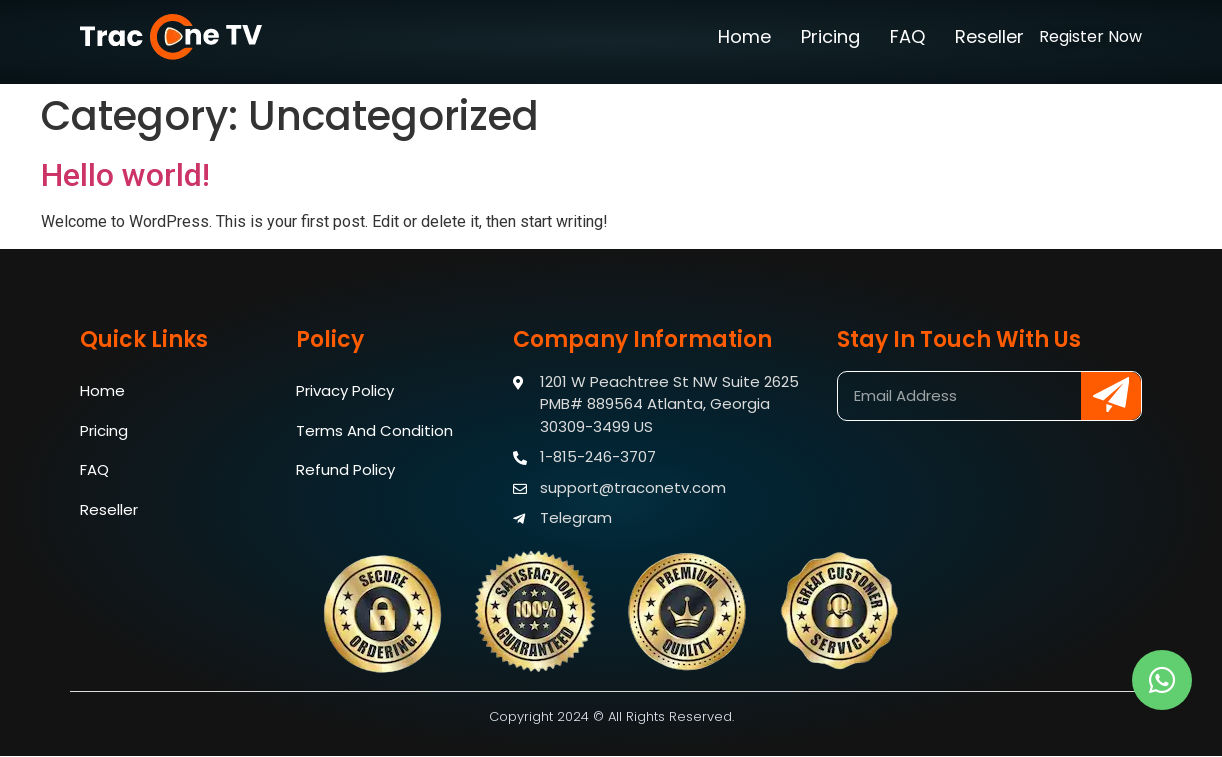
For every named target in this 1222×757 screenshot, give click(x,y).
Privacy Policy (345, 390)
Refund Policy (345, 470)
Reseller (989, 36)
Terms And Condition (374, 430)
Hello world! (125, 175)
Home (744, 36)
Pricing (830, 36)
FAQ (907, 36)
